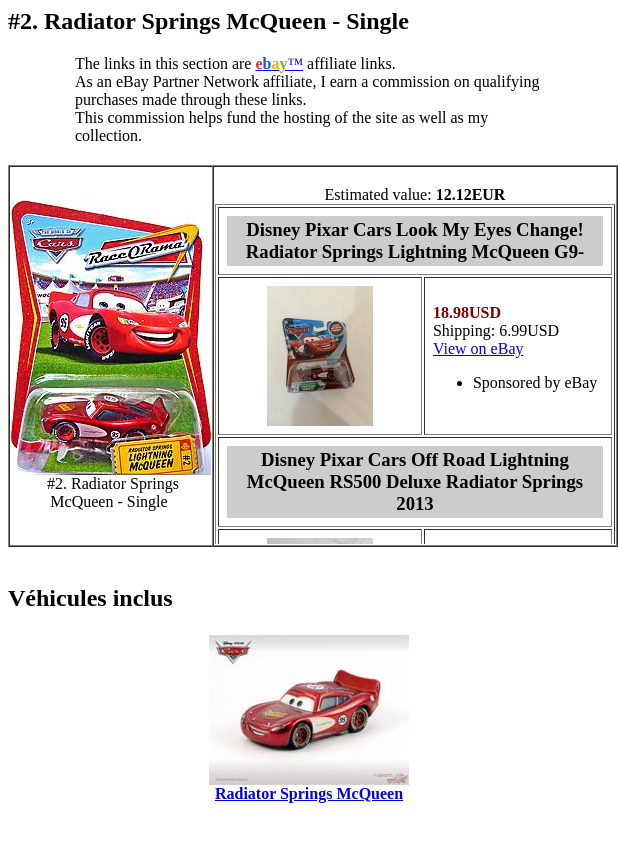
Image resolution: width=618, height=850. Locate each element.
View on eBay (478, 348)
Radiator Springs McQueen (309, 793)
